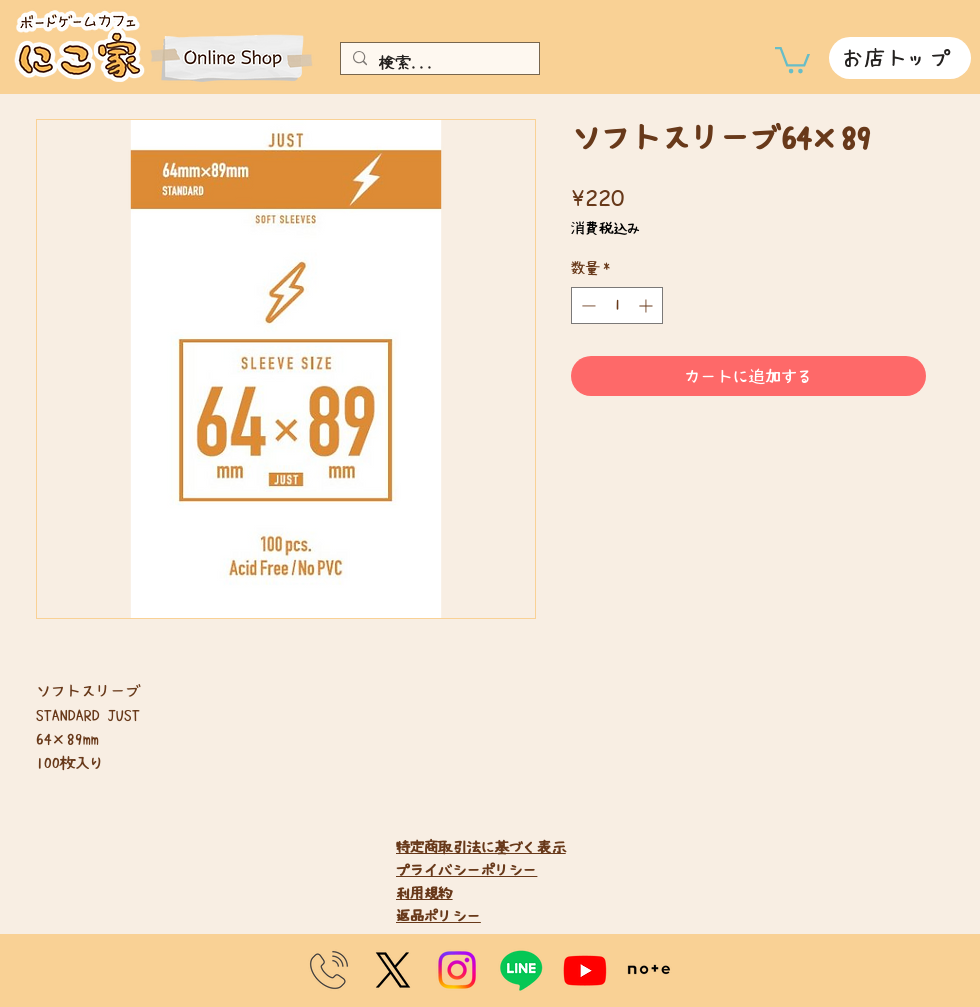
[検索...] (438, 62)
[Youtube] (585, 970)
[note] (649, 970)
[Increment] (647, 305)
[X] (393, 970)
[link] (792, 58)
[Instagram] (457, 970)
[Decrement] (586, 305)
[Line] (521, 970)
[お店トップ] (900, 58)
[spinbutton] (617, 305)
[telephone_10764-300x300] (329, 970)
